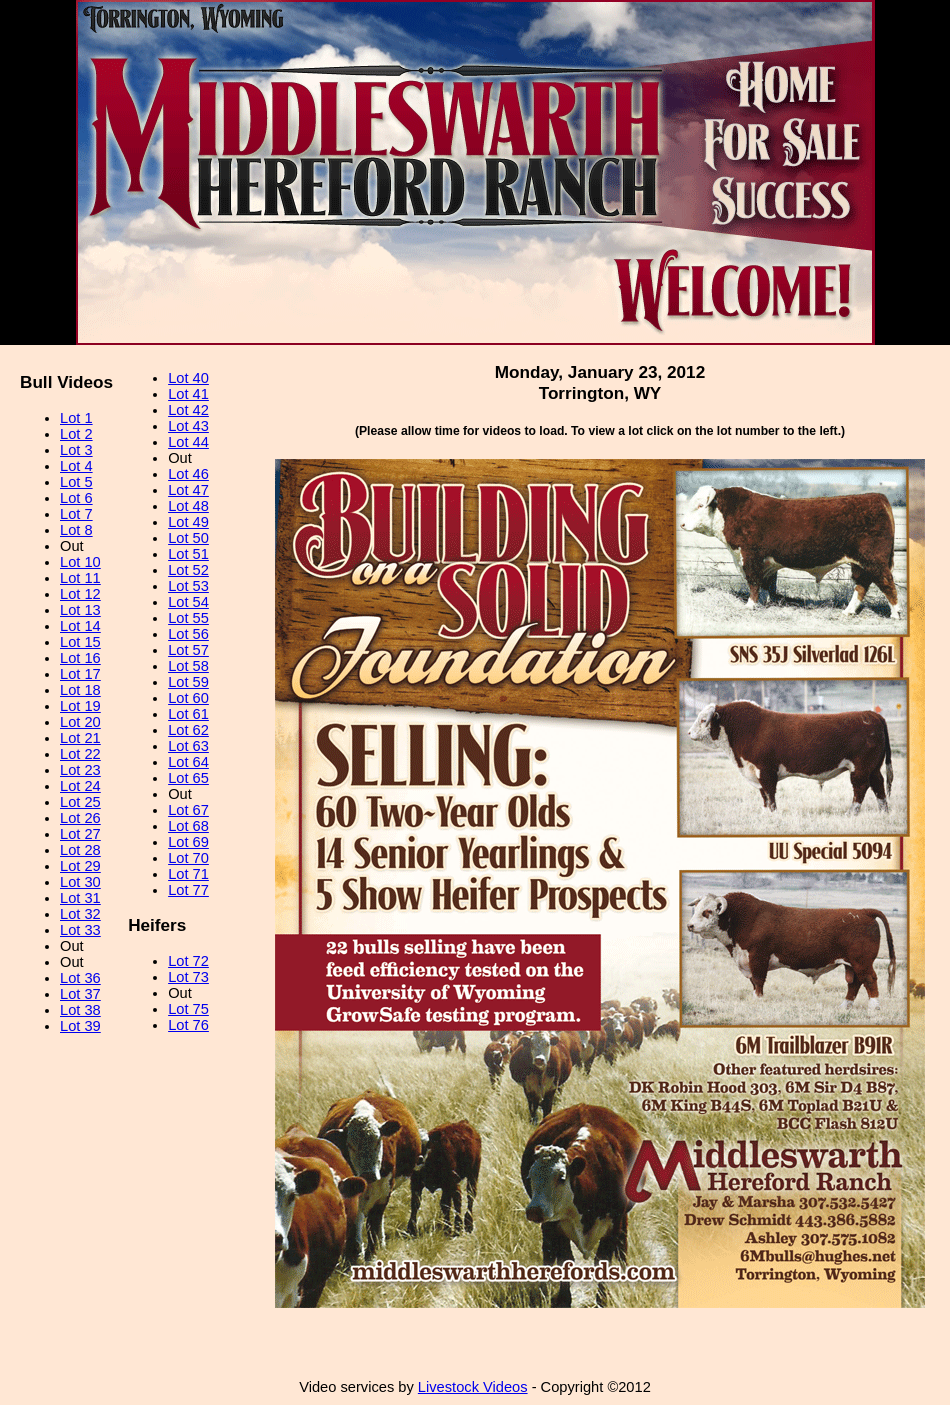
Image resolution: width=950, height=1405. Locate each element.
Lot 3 (76, 450)
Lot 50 (188, 538)
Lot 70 (188, 858)
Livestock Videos (473, 1387)
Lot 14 (80, 626)
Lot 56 (188, 634)
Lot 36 (80, 978)
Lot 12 (80, 594)
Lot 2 (76, 434)
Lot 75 (188, 1009)
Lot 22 (80, 754)
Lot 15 (80, 642)
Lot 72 (188, 961)
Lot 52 (188, 570)
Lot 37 (80, 994)
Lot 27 (80, 834)
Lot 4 (76, 466)
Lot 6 (76, 498)
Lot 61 (188, 714)
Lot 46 (188, 474)
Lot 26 (80, 818)
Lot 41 (188, 394)
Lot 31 (80, 898)
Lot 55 (188, 618)
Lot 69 (188, 842)
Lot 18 (80, 690)
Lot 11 (80, 578)
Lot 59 (188, 682)
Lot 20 (80, 722)
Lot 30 (80, 882)
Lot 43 (188, 426)
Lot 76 (188, 1025)
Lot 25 (80, 802)
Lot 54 (188, 602)
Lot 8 (76, 530)
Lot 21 (80, 738)
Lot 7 (76, 514)
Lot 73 (188, 977)
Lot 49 (188, 522)
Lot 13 (80, 610)
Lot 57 (188, 650)
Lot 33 (80, 930)
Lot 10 (80, 562)
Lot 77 (188, 890)
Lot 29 (80, 866)
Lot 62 (188, 730)
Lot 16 (80, 658)
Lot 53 (188, 586)
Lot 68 (188, 826)
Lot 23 (80, 770)
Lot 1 (76, 418)
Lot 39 (80, 1026)
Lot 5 (76, 482)
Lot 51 (188, 554)
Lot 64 (188, 762)
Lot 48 (188, 506)
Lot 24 (80, 786)
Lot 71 (188, 874)
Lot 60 (188, 698)
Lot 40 (188, 378)
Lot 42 (188, 410)
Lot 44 (188, 442)
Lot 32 (80, 914)
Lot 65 (188, 778)
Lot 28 (80, 850)
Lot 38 (80, 1010)
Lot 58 (188, 666)
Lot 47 (188, 490)
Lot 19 (80, 706)
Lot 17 (80, 674)
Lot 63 (188, 746)
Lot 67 (188, 810)
